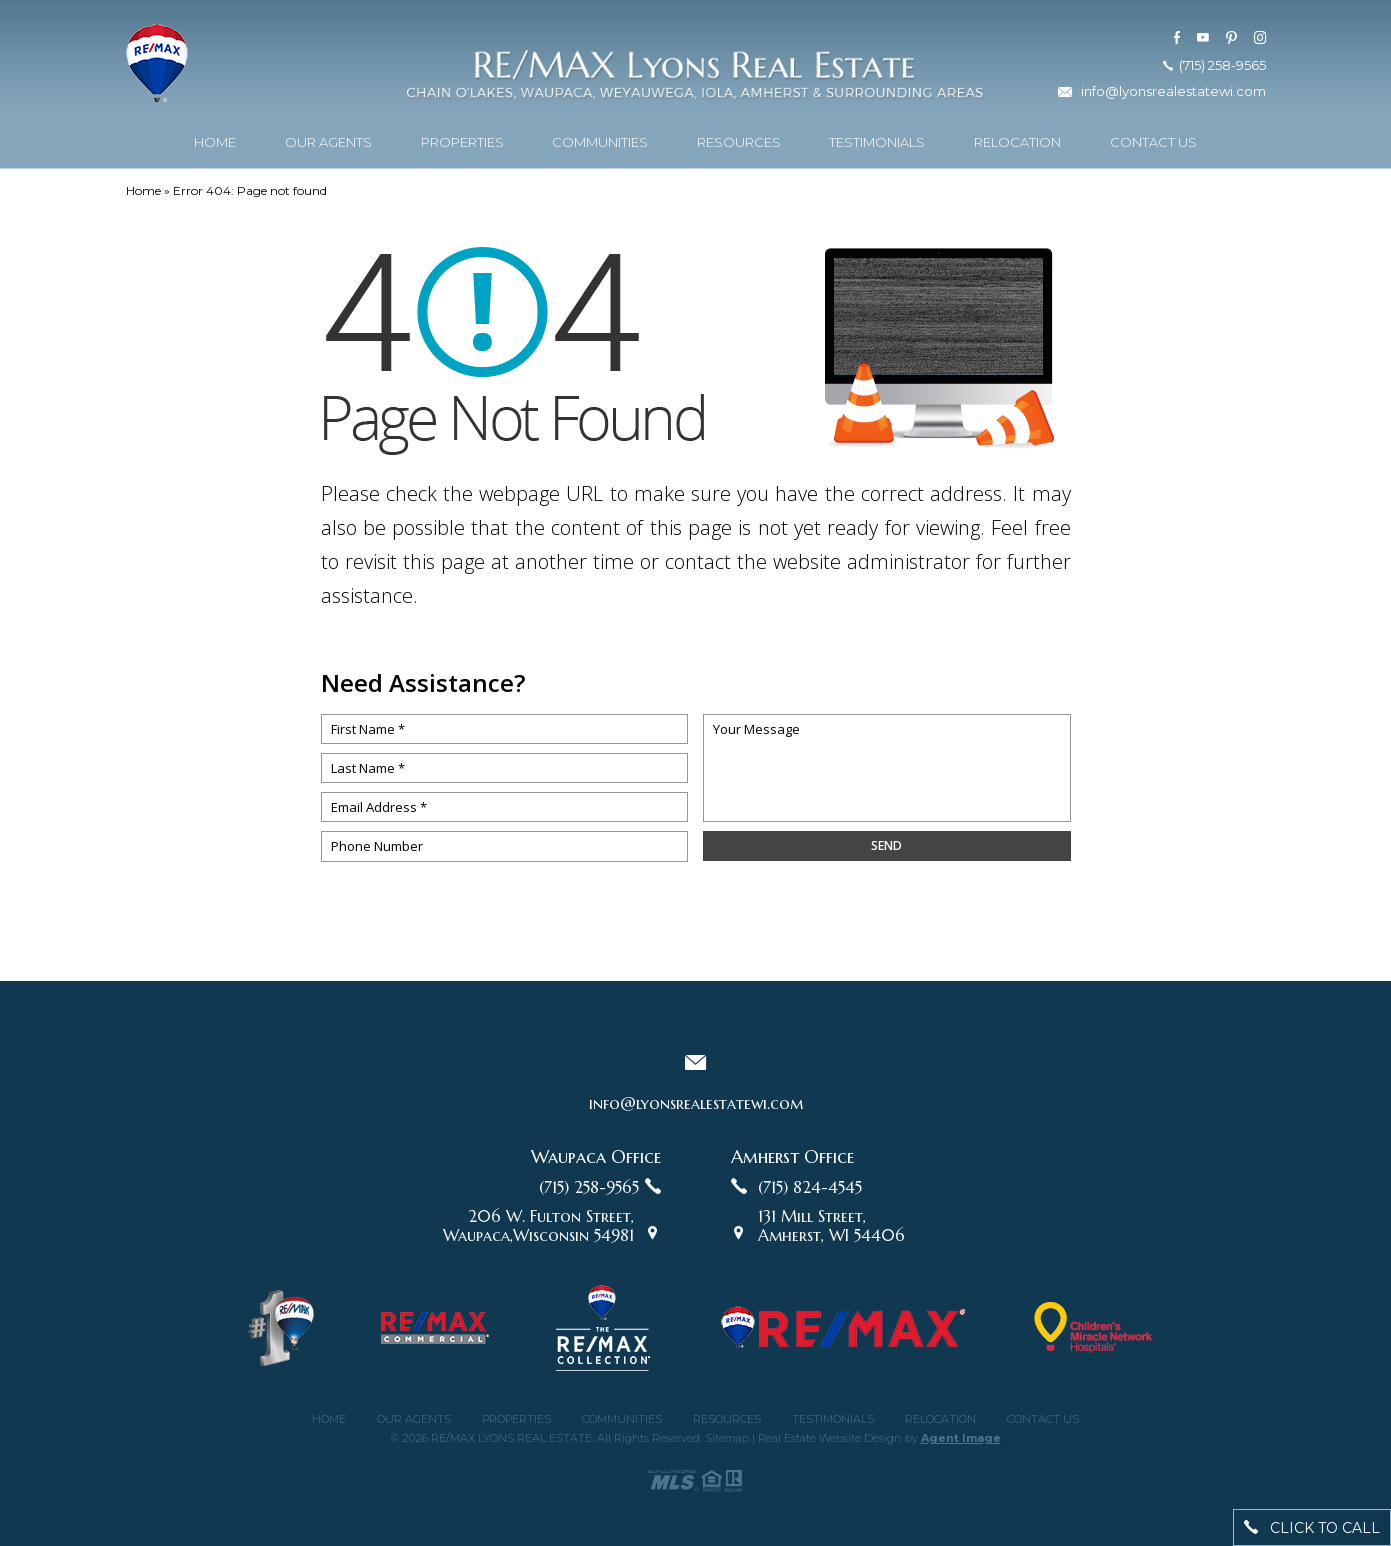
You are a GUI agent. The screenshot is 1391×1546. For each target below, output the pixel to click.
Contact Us (1153, 140)
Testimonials (877, 140)
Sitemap (727, 1438)
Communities (600, 140)
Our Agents (328, 140)
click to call (1312, 1528)
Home (215, 140)
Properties (462, 140)
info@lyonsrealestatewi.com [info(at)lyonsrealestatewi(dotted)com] (1173, 89)
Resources (739, 140)
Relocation (1017, 140)
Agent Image (961, 1438)
